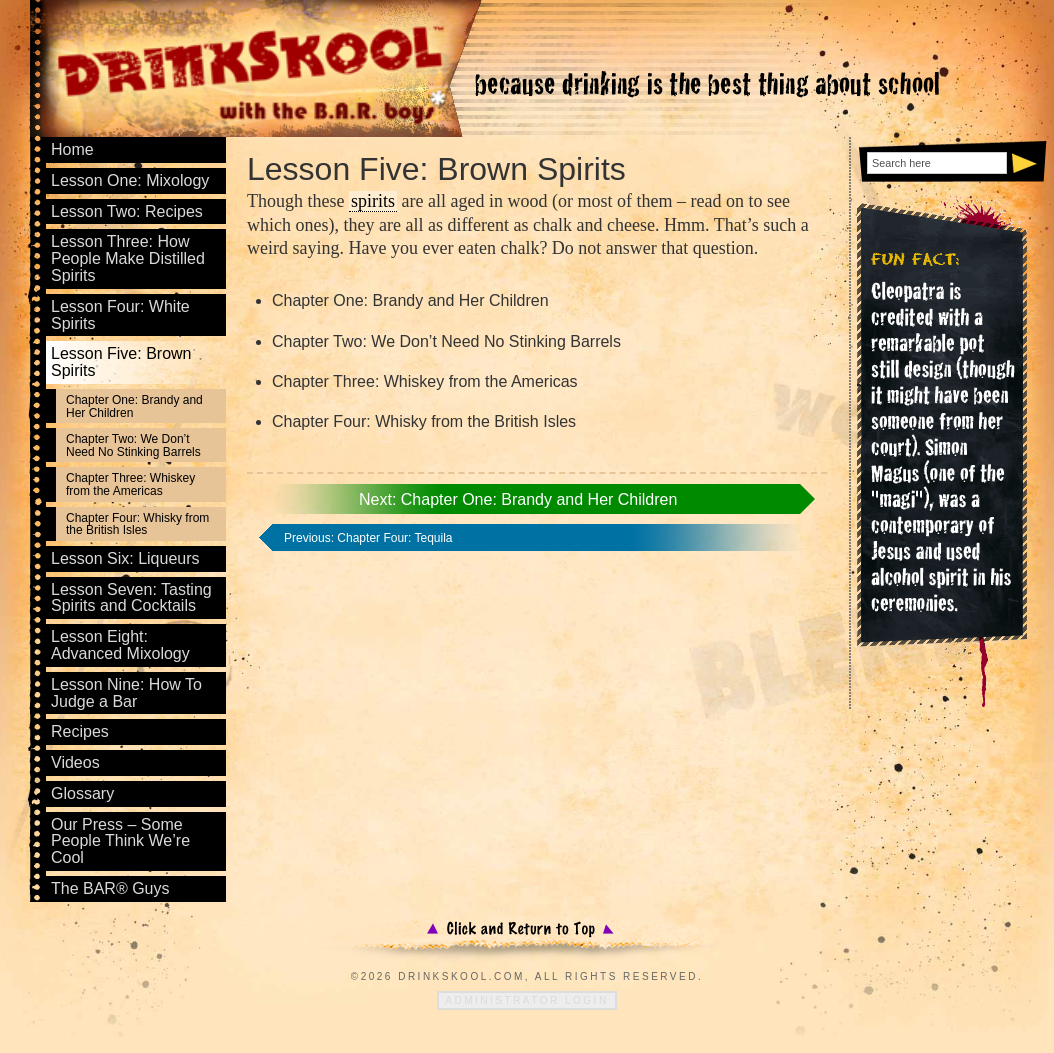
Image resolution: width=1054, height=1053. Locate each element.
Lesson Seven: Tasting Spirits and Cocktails (131, 598)
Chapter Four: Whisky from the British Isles (137, 524)
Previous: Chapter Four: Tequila (368, 538)
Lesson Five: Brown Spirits (121, 362)
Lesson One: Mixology (130, 180)
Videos (75, 762)
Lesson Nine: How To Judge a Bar (126, 693)
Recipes (80, 731)
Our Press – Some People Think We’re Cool (120, 841)
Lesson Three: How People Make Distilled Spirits (128, 258)
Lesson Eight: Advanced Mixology (120, 645)
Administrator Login (526, 1000)
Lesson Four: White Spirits (120, 315)
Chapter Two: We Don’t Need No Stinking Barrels (133, 445)
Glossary (82, 793)
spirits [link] (373, 201)
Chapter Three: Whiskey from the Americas (130, 484)
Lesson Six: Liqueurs (125, 558)
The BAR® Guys (110, 888)
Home (72, 149)
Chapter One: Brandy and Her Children (134, 406)
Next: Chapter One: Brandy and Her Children (518, 499)
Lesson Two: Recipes (127, 211)
